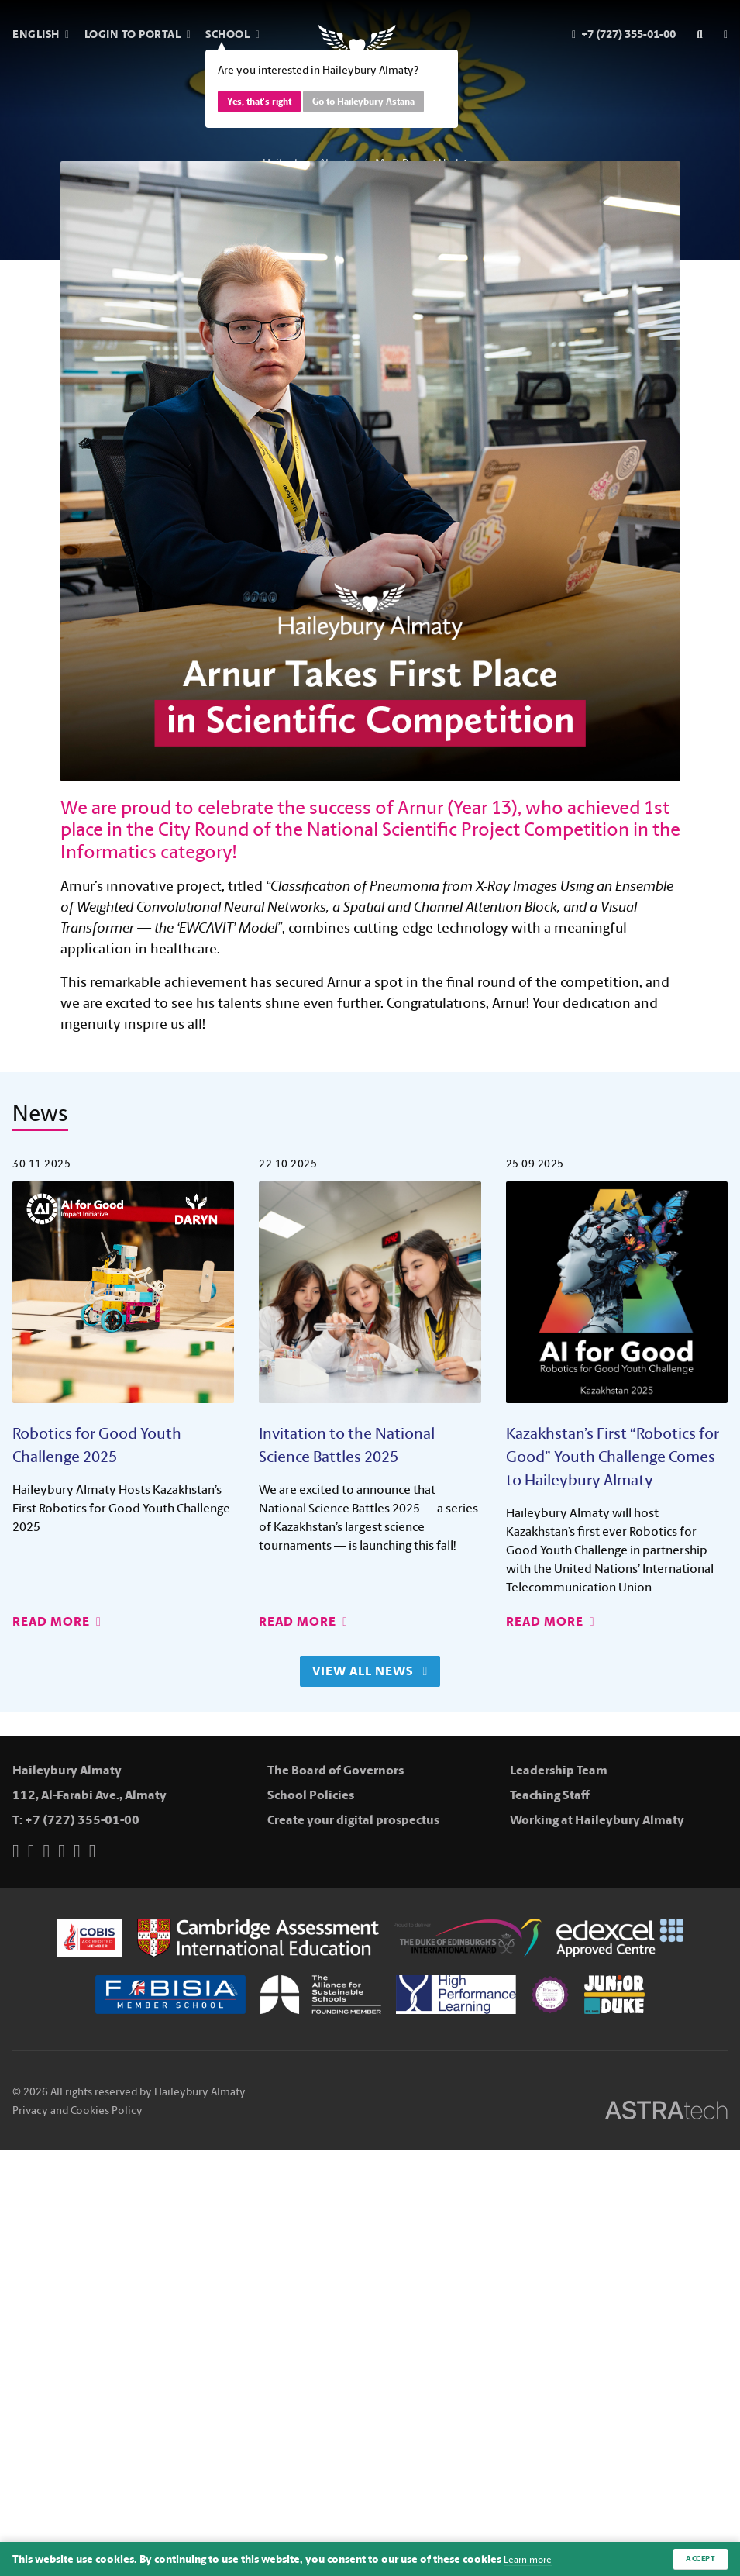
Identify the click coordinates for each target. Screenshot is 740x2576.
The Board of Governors (335, 1770)
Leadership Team (558, 1770)
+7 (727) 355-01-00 (82, 1819)
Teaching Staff (550, 1795)
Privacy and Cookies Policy (77, 2104)
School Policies (310, 1795)
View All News (370, 1671)
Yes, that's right (259, 101)
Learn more (532, 2558)
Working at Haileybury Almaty (597, 1819)
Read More (57, 1621)
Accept (697, 2558)
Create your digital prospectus (353, 1819)
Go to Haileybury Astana (363, 101)
